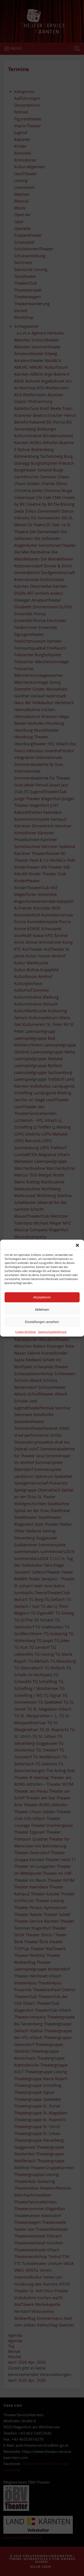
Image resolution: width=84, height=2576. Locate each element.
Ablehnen (42, 1309)
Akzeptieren (42, 1297)
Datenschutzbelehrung (52, 1331)
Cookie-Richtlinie (25, 1331)
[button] (77, 1245)
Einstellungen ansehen (42, 1322)
